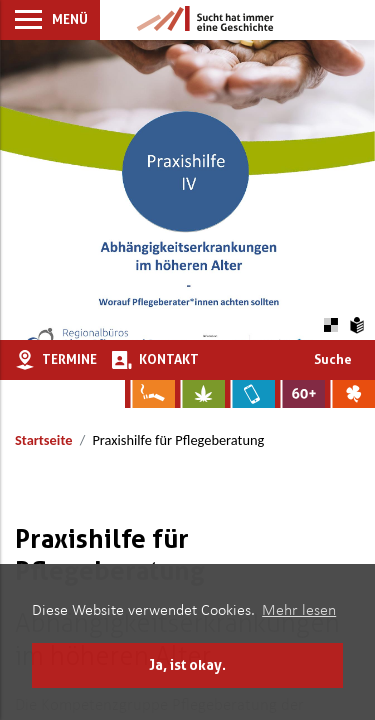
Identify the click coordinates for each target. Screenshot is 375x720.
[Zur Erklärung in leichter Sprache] (357, 322)
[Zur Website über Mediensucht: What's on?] (250, 394)
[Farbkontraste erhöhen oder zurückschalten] (330, 322)
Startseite (43, 440)
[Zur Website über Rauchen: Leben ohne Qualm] (150, 394)
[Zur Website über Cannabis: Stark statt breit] (200, 394)
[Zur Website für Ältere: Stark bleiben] (300, 394)
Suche (333, 359)
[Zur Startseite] (205, 20)
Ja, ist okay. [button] (187, 664)
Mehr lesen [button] (299, 611)
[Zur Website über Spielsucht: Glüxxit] (350, 394)
